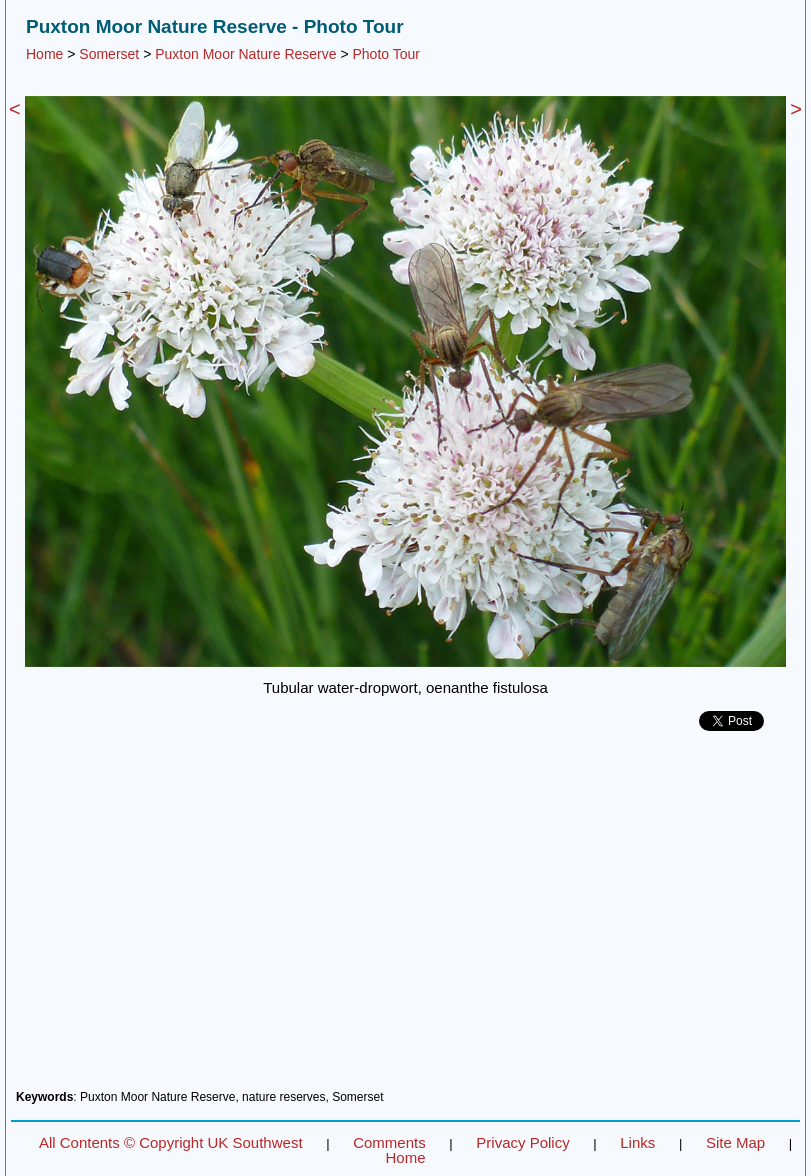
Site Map (735, 1142)
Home (44, 54)
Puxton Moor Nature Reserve (245, 54)
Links (637, 1142)
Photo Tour (386, 54)
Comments (389, 1142)
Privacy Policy (522, 1142)
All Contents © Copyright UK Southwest (171, 1142)
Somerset (109, 54)
